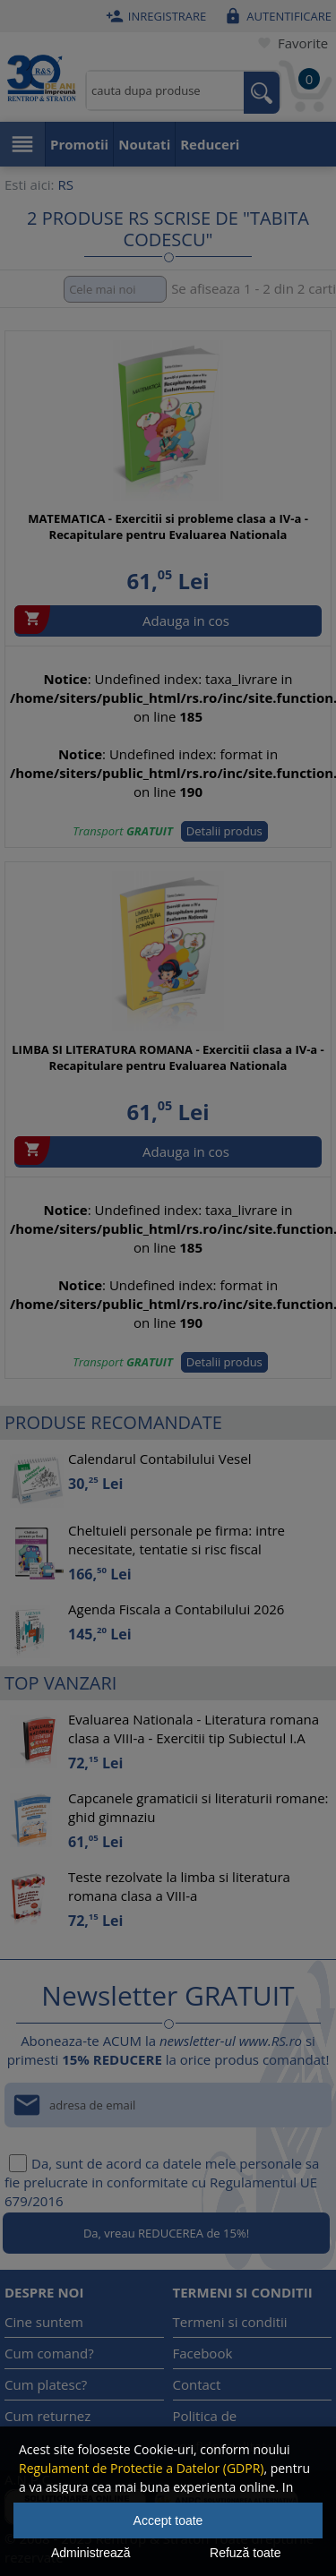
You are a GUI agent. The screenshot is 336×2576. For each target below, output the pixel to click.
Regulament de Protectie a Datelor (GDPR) (141, 2468)
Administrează (91, 2553)
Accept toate (168, 2520)
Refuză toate (245, 2553)
